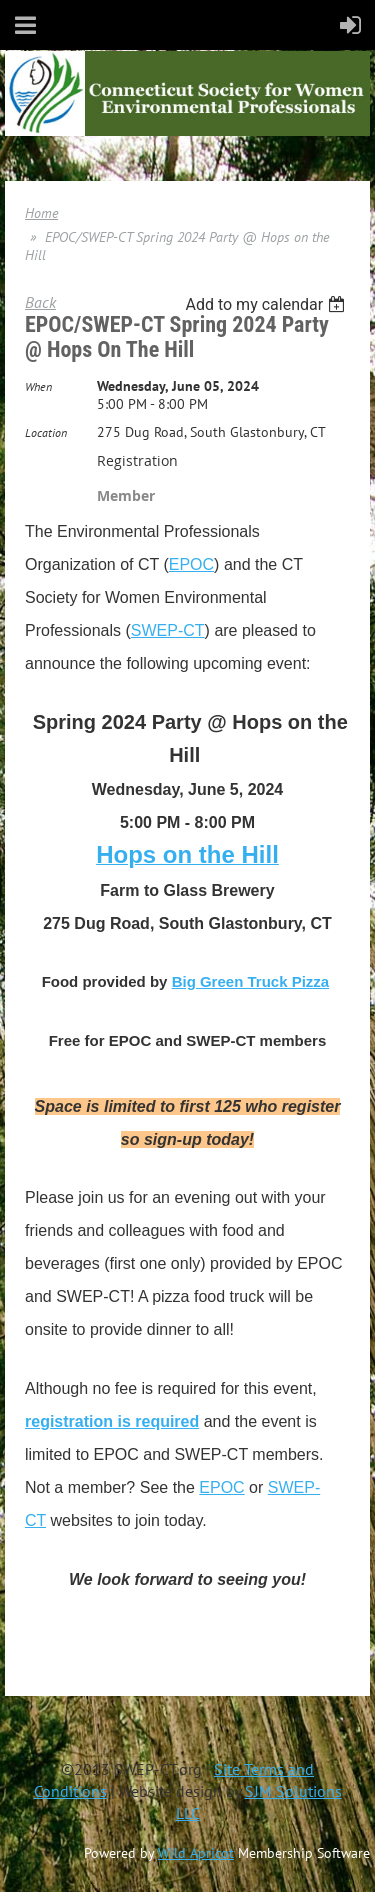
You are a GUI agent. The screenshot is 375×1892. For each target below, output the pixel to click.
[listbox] (267, 304)
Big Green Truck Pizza (251, 981)
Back (40, 302)
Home (41, 213)
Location (46, 432)
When (38, 386)
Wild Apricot (196, 1853)
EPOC (191, 564)
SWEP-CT (168, 630)
